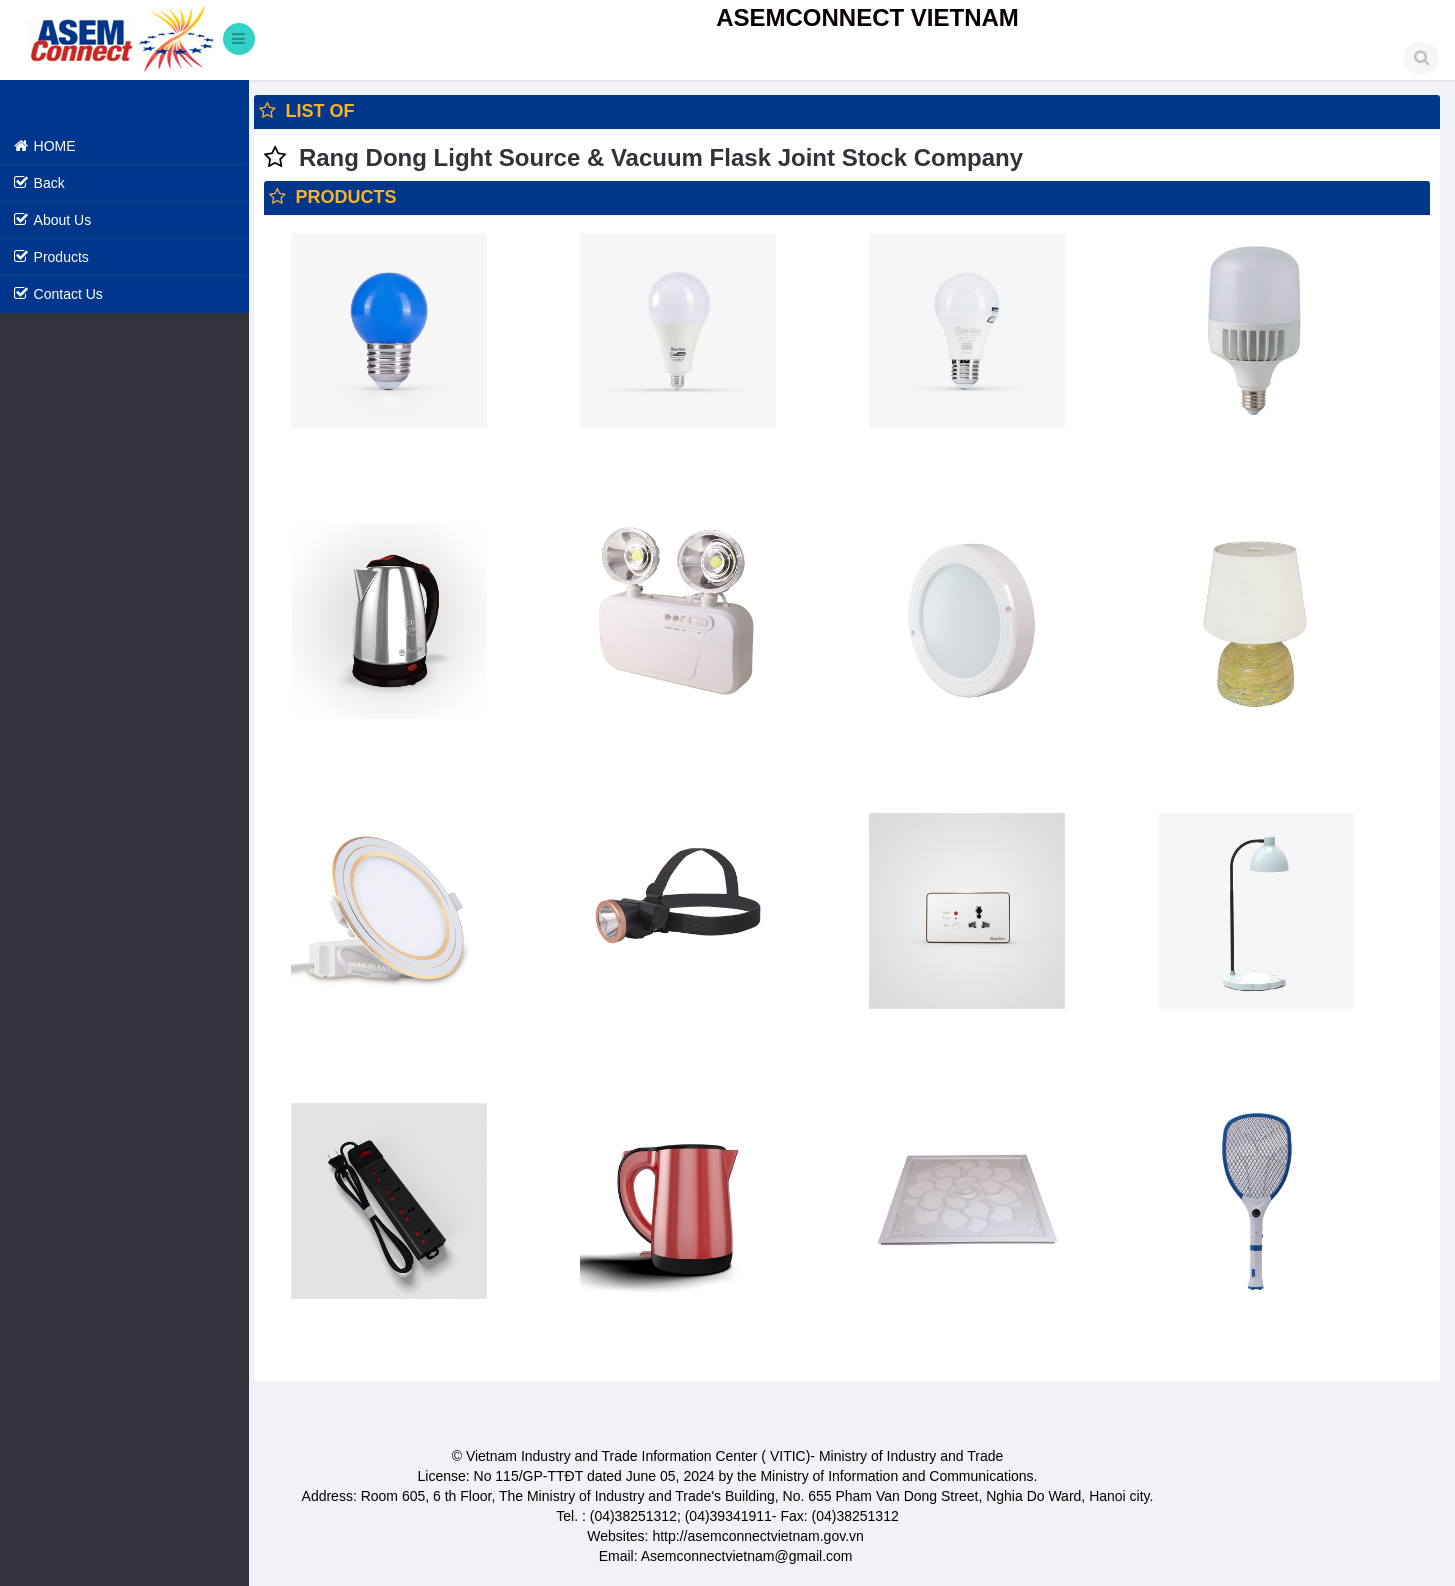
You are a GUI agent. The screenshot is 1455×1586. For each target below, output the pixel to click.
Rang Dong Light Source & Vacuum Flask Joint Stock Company (662, 157)
